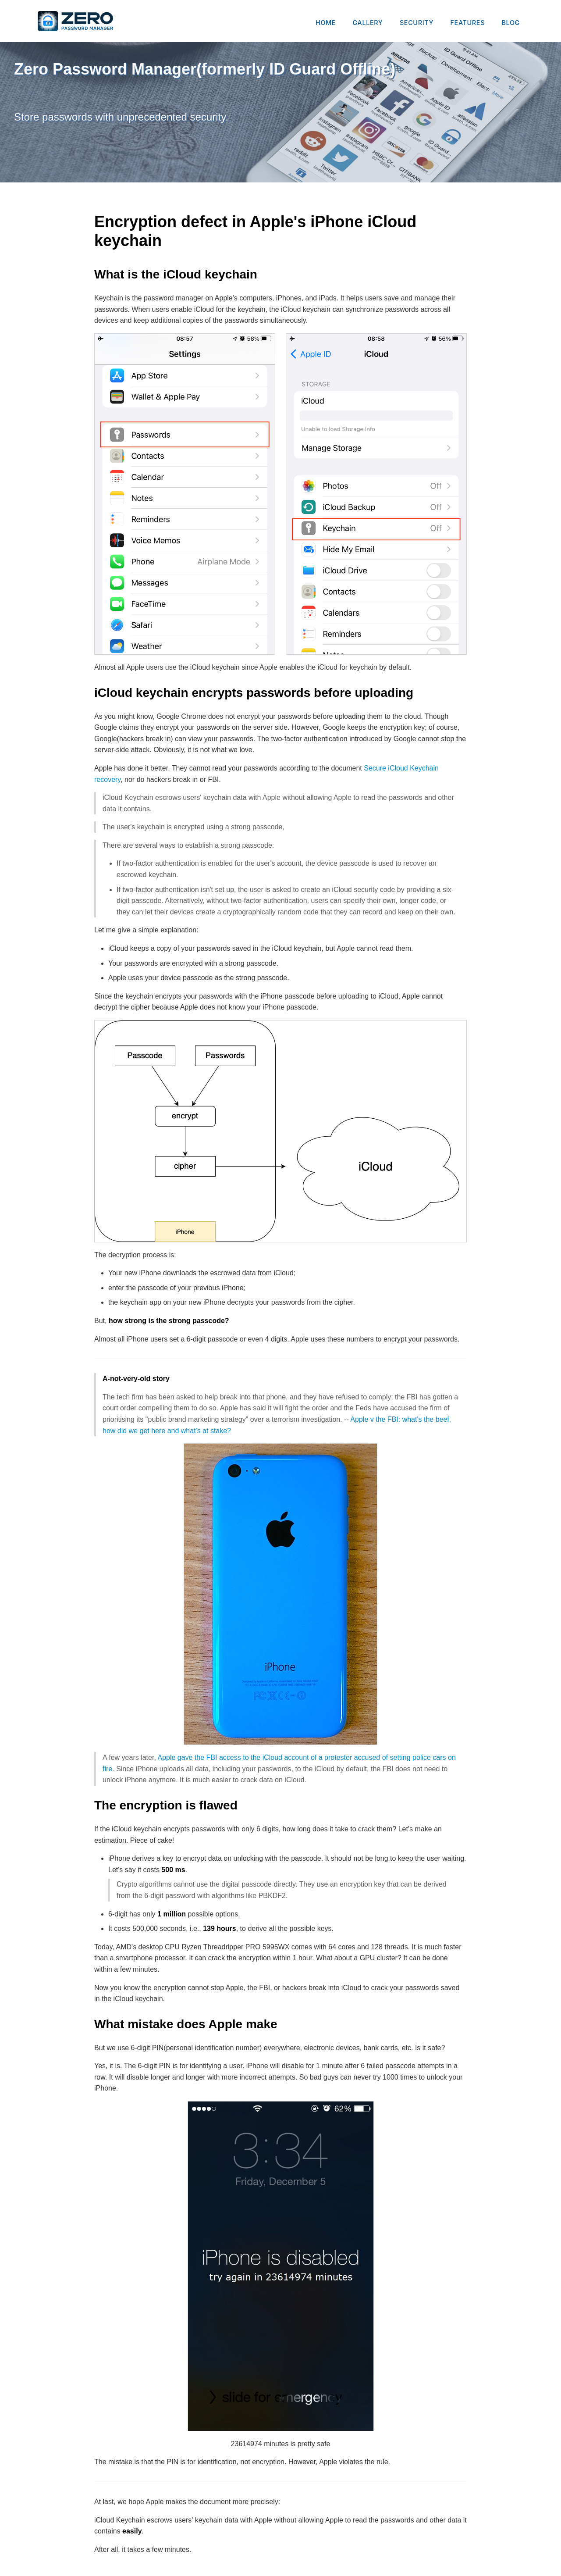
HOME (326, 22)
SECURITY (416, 22)
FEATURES (468, 22)
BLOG (510, 22)
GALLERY (368, 22)
